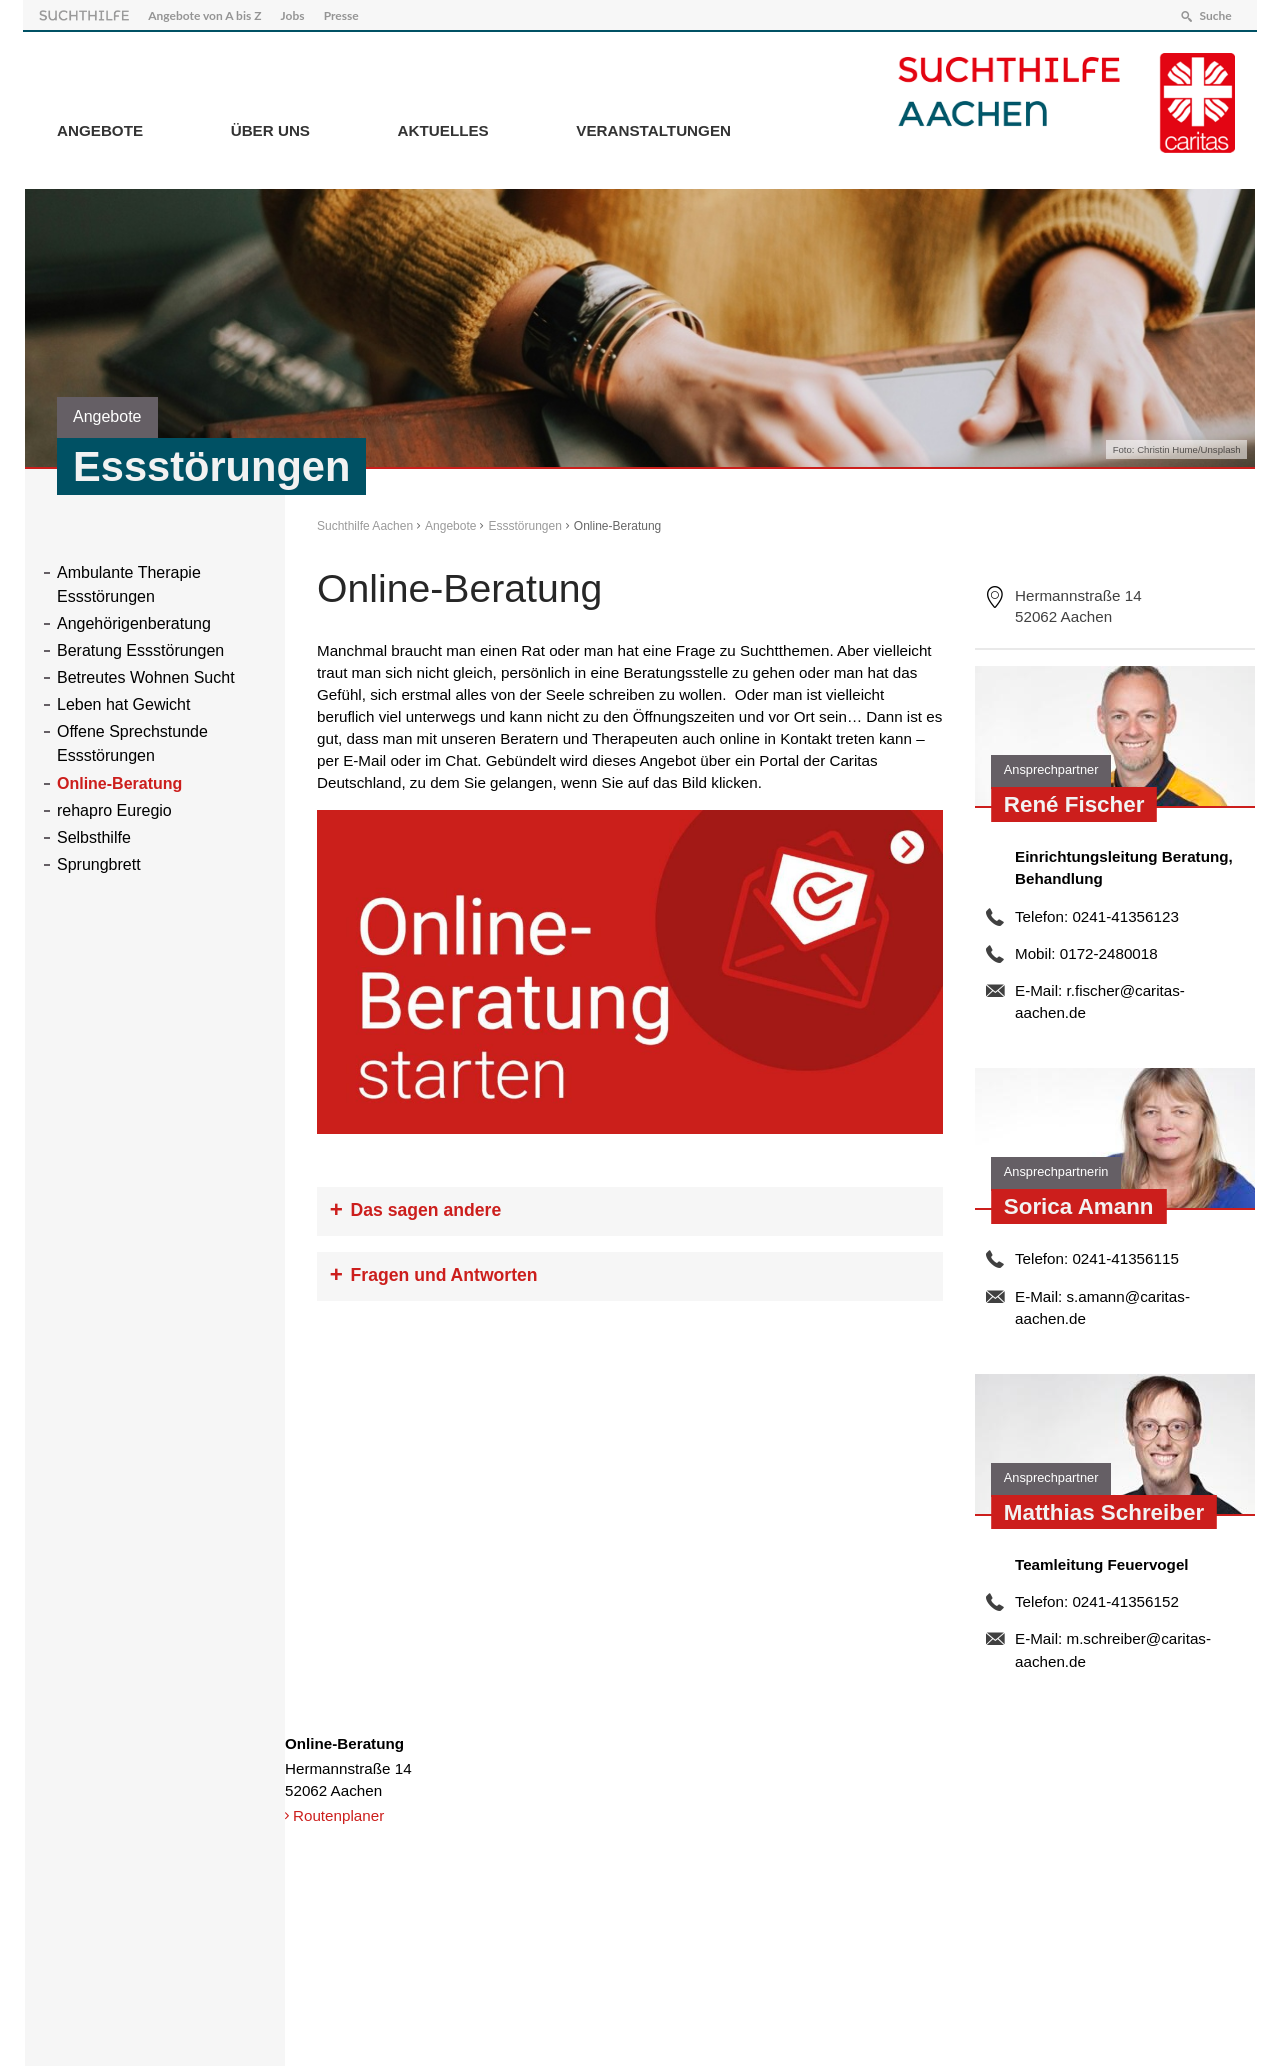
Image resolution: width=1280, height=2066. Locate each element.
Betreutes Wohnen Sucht (146, 675)
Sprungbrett (99, 862)
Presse (343, 13)
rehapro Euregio (114, 808)
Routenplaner (338, 1813)
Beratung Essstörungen (140, 648)
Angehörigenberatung (134, 620)
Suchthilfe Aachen (365, 524)
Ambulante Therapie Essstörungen (129, 581)
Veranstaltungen (653, 128)
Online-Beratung (119, 780)
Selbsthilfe (94, 835)
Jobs (295, 13)
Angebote (100, 128)
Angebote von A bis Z (206, 13)
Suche (1213, 13)
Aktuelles (443, 128)
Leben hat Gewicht (123, 702)
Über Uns (270, 128)
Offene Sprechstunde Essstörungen (132, 741)
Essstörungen (524, 524)
